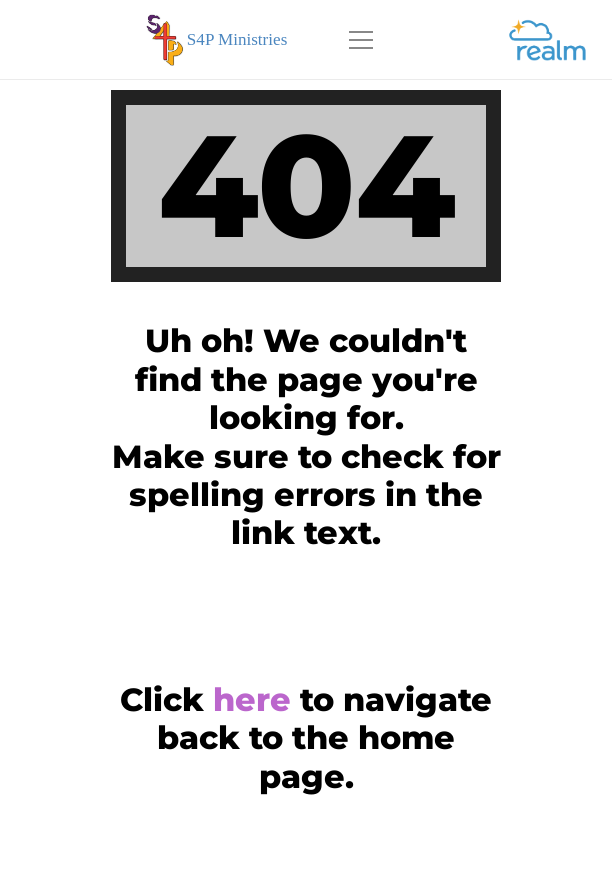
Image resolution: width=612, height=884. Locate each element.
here (252, 699)
